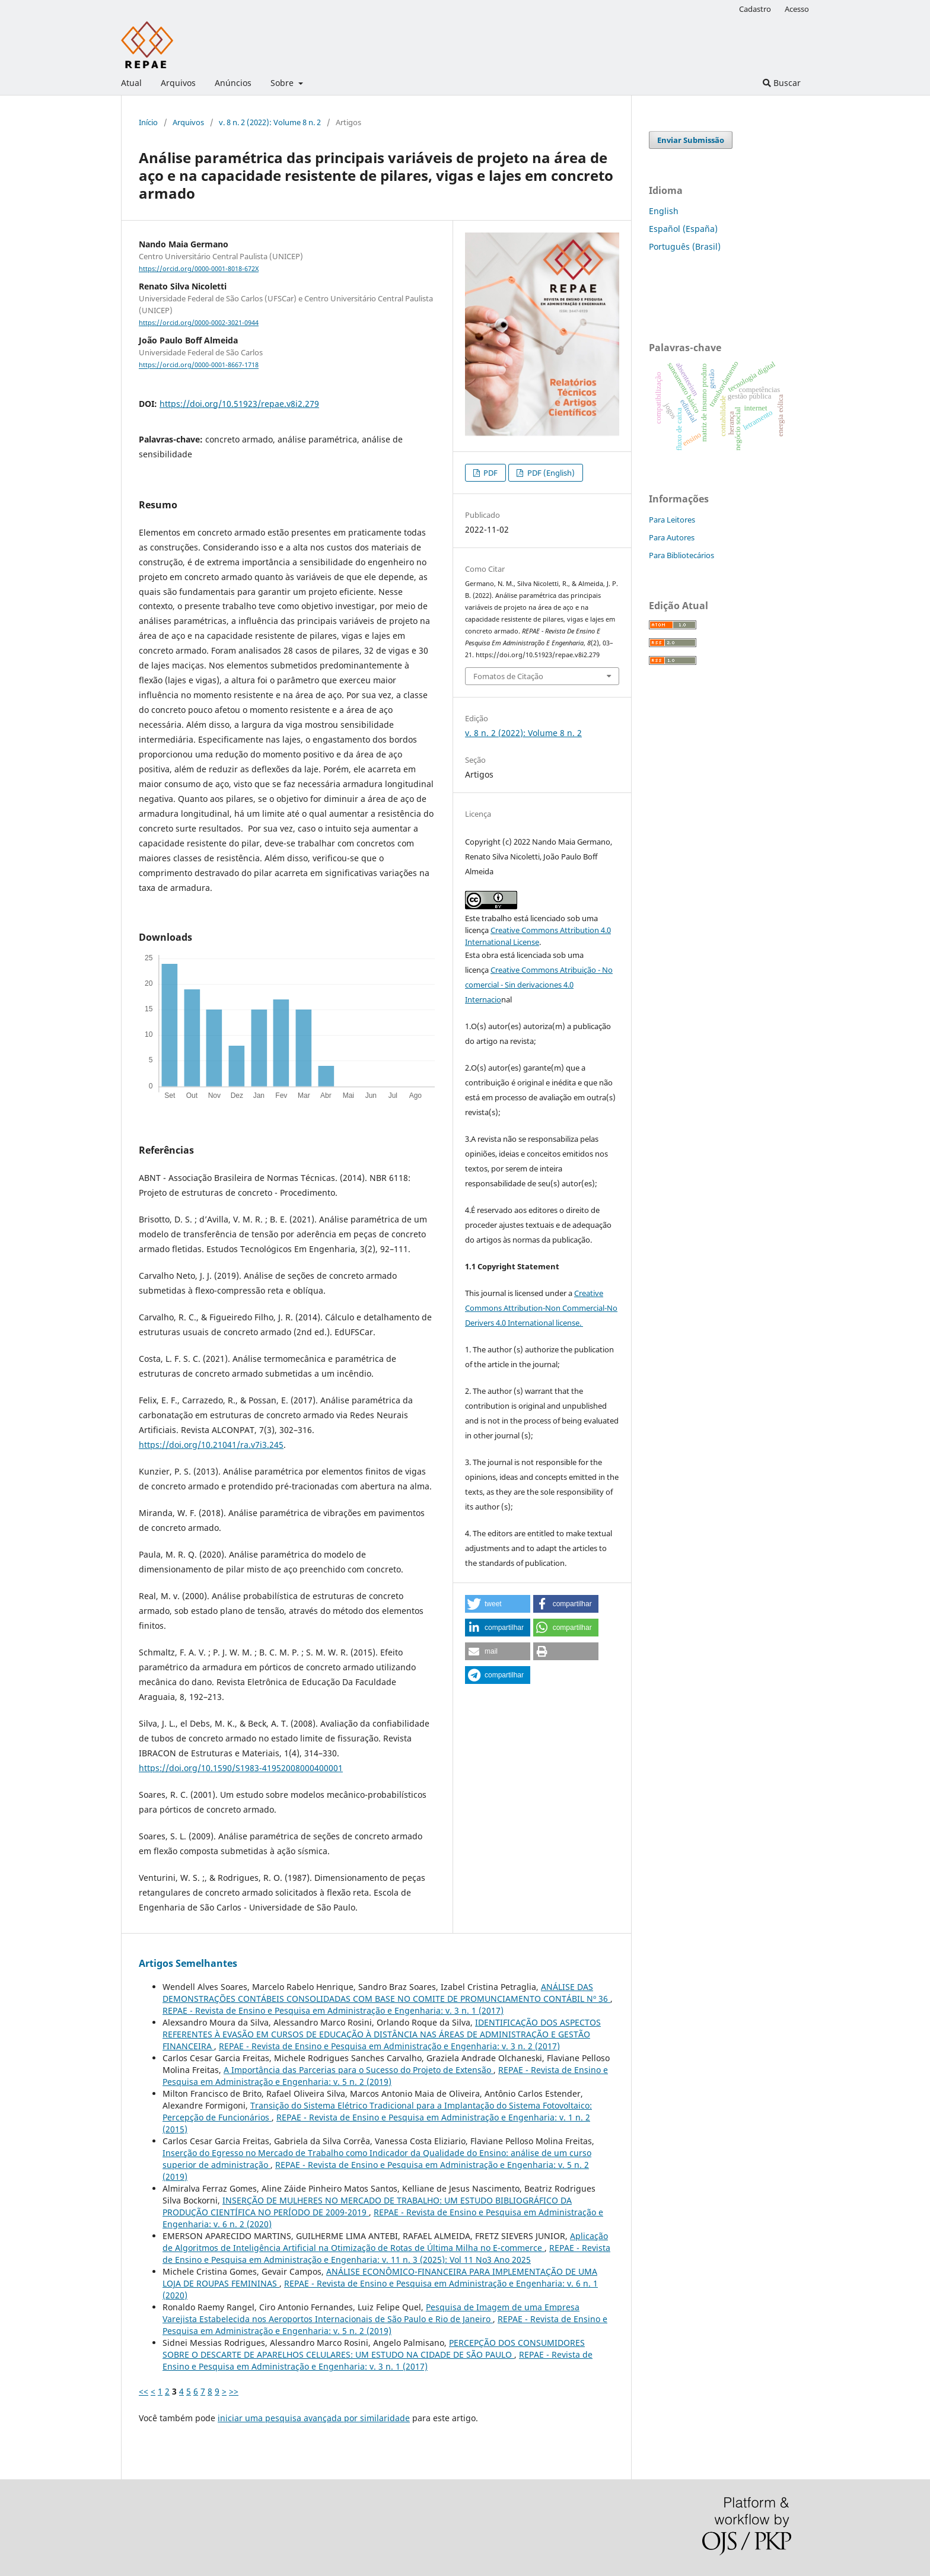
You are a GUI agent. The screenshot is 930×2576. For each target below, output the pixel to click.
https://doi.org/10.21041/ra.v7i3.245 (211, 1444)
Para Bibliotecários (681, 555)
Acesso (797, 9)
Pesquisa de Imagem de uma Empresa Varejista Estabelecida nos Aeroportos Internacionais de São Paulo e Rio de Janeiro (371, 2313)
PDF (490, 472)
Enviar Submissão (690, 140)
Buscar (782, 82)
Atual (131, 82)
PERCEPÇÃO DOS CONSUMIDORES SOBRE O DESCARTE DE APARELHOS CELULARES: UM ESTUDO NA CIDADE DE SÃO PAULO (374, 2348)
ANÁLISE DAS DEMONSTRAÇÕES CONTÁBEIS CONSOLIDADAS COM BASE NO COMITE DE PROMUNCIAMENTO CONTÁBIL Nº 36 (386, 1992)
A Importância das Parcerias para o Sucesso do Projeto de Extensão (358, 2069)
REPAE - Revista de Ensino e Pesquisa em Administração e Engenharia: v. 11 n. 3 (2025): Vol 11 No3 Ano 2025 (386, 2253)
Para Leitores (672, 519)
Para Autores (672, 537)
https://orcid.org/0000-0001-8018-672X (199, 269)
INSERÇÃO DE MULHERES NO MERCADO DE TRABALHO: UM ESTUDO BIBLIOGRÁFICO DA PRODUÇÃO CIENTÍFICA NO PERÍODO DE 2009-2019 (367, 2206)
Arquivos (178, 82)
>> (233, 2391)
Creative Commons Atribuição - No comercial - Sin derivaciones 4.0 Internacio (539, 984)
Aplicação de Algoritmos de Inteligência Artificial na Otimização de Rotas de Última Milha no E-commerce (385, 2241)
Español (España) (683, 228)
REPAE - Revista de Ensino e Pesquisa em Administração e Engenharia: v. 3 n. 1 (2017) (333, 2010)
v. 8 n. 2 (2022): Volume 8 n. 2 (270, 122)
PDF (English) (550, 472)
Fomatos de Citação (508, 676)
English (664, 210)
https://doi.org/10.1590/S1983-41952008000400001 (241, 1767)
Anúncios (233, 82)
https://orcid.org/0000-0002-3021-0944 (199, 323)
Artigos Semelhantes (188, 1963)
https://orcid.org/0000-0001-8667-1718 (199, 365)
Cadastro (755, 9)
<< (143, 2391)
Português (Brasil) (685, 246)
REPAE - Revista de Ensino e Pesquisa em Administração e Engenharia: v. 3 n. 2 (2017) (389, 2046)
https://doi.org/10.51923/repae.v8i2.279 (239, 403)
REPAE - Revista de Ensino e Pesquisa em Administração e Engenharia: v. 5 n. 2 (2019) (385, 2075)
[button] (497, 1604)
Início (148, 122)
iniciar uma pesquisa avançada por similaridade (314, 2418)
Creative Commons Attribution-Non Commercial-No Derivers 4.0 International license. (541, 1308)
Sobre (283, 82)
